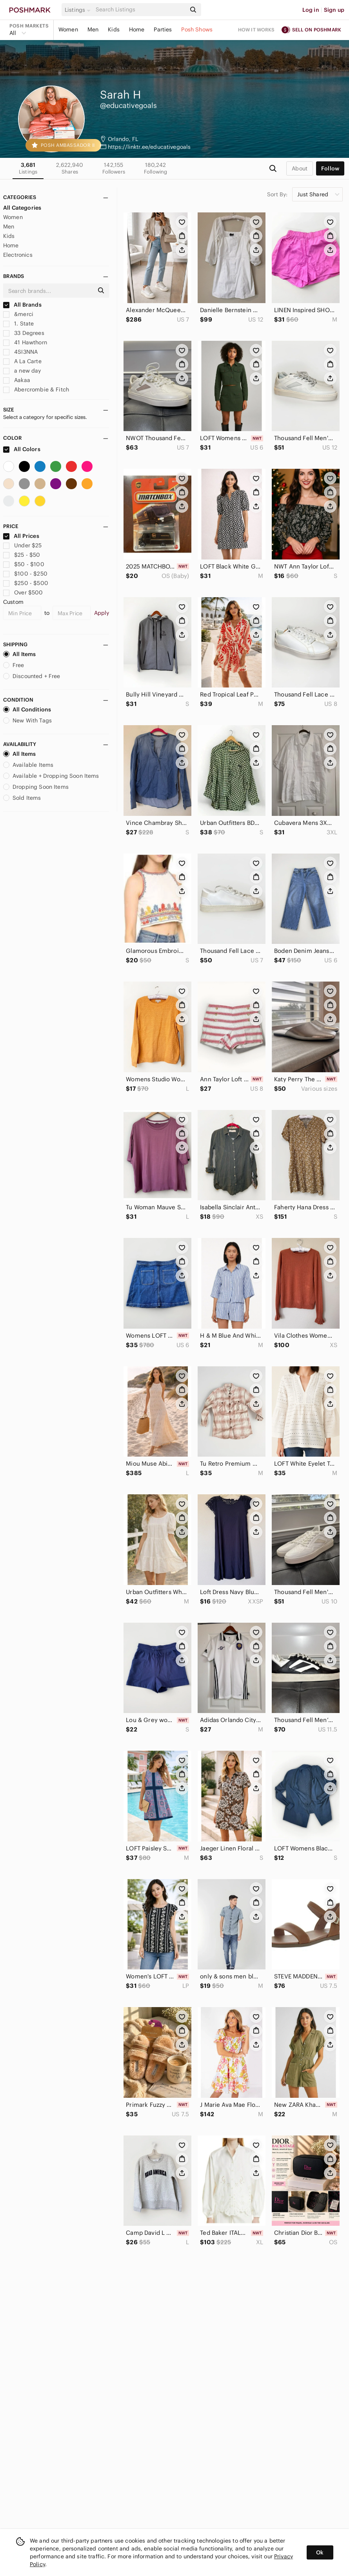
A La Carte (22, 361)
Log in (310, 9)
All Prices (21, 535)
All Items (19, 654)
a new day (22, 370)
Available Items (28, 764)
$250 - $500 (25, 583)
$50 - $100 (23, 564)
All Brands (22, 304)
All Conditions (27, 709)
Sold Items (22, 797)
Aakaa (16, 380)
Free (13, 665)
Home (137, 29)
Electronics (18, 254)
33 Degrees (23, 332)
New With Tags (27, 720)
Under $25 (22, 545)
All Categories (22, 207)
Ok (320, 2552)
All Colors (21, 449)
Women (68, 29)
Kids (114, 29)
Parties (163, 29)
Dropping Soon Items (36, 786)
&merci (18, 314)
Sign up (334, 9)
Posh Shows (197, 29)
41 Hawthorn (25, 342)
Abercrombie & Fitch (36, 389)
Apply (101, 612)
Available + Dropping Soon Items (51, 775)
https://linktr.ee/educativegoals (149, 146)
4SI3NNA (20, 351)
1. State (18, 323)
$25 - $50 (21, 554)
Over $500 (23, 592)
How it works (256, 30)
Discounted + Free (31, 676)
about (299, 168)
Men (92, 29)
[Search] (140, 9)
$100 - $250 (25, 573)
